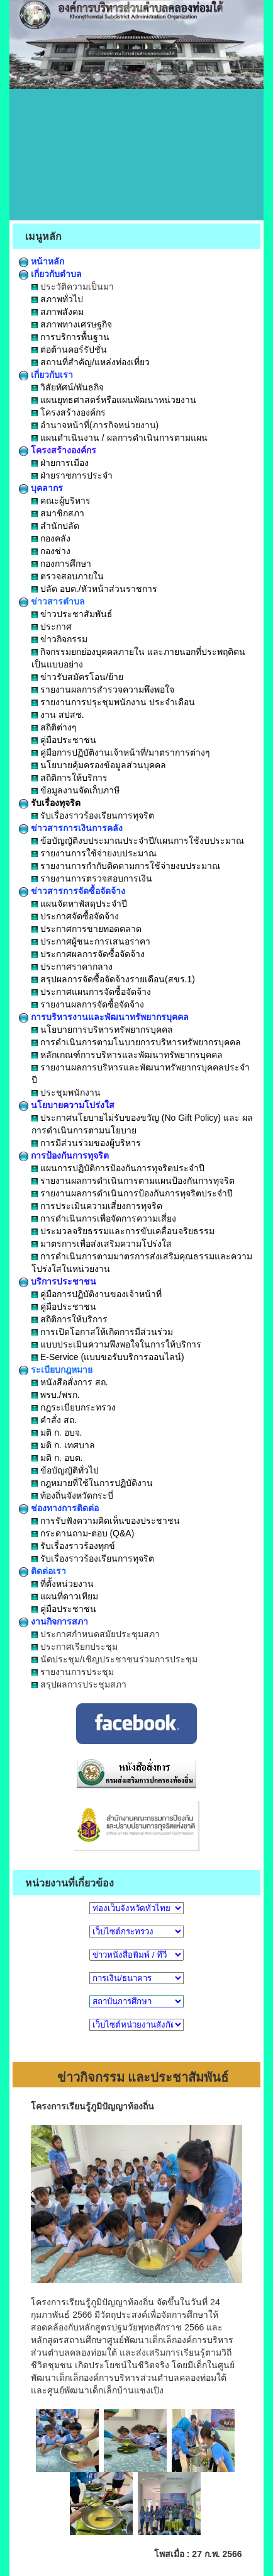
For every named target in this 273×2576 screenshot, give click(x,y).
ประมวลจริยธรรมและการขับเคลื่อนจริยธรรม (122, 1231)
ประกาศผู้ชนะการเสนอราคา (90, 941)
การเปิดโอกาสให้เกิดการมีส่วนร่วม (102, 1332)
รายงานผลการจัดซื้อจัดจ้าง (87, 1004)
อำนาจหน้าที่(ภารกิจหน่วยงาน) (95, 425)
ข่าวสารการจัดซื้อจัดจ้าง (72, 891)
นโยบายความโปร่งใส (66, 1105)
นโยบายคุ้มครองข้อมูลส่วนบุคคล (98, 765)
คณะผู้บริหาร (61, 501)
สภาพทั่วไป (57, 299)
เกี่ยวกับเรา (46, 375)
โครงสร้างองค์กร (68, 412)
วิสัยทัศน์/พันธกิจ (67, 387)
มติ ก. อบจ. (56, 1432)
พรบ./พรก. (55, 1395)
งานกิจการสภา (53, 1621)
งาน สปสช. (57, 715)
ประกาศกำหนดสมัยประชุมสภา (95, 1634)
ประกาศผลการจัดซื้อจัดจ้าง (88, 954)
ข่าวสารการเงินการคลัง (71, 828)
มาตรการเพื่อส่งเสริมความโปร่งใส (101, 1244)
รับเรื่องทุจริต (50, 803)
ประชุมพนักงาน (66, 1092)
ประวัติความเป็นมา (72, 286)
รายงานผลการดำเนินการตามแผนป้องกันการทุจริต (133, 1181)
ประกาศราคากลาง (72, 967)
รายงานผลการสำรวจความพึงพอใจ (102, 689)
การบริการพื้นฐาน (70, 337)
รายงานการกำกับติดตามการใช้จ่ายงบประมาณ (125, 866)
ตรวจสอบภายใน (67, 576)
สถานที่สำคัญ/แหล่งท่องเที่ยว (90, 362)
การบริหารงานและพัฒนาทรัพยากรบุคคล (104, 1017)
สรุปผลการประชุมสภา (78, 1684)
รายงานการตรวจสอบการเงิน (91, 878)
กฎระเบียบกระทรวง (73, 1407)
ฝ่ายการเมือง (60, 463)
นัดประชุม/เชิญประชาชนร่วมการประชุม (114, 1659)
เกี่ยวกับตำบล (50, 274)
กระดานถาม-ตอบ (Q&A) (82, 1533)
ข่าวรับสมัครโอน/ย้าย (77, 677)
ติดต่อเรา (42, 1571)
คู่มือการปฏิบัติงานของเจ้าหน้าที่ (96, 1294)
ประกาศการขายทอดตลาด (86, 929)
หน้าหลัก (41, 261)
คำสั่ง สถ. (54, 1420)
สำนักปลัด (55, 526)
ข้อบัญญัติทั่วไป (65, 1470)
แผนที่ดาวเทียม (64, 1596)
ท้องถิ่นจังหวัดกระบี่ (72, 1495)
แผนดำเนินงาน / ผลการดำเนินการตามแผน (119, 438)
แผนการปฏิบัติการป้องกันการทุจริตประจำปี (117, 1168)
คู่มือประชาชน (63, 740)
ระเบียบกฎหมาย (55, 1370)
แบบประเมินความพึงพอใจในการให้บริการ (116, 1344)
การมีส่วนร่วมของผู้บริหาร (86, 1143)
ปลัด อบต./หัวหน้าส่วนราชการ (94, 589)
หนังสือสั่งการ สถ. (69, 1382)
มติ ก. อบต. (56, 1458)
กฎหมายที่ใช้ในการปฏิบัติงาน (92, 1483)
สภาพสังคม (57, 312)
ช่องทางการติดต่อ (59, 1508)
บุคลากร (41, 488)
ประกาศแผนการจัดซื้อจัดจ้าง (91, 992)
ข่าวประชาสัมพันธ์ (72, 614)
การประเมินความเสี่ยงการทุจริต (96, 1206)
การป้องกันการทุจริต (64, 1155)
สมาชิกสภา (57, 513)
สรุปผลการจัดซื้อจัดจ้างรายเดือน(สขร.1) (113, 979)
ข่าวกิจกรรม (59, 639)
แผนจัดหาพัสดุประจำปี (79, 904)
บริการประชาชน (57, 1281)
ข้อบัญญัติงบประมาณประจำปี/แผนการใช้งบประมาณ (137, 841)
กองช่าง (50, 551)
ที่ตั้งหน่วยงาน (62, 1584)
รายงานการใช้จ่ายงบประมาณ (94, 853)
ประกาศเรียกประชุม (74, 1647)
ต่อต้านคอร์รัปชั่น (69, 349)
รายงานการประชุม (72, 1672)
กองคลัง (50, 538)
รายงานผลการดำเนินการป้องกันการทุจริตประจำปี (132, 1193)
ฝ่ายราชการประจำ (72, 475)
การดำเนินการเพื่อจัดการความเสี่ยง (103, 1218)
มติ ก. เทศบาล (63, 1445)
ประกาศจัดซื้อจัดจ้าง (75, 916)
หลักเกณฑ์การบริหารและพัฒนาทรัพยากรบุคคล (127, 1055)
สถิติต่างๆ (54, 727)
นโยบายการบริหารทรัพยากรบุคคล (102, 1029)
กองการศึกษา (61, 564)
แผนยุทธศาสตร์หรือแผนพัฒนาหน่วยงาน (113, 400)
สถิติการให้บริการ (69, 778)
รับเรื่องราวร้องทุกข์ (73, 1546)
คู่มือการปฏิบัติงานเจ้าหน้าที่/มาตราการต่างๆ (120, 752)
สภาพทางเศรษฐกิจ (71, 324)
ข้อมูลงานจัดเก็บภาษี (75, 790)
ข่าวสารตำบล (52, 601)
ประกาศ (51, 626)
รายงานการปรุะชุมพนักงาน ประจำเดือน (113, 702)
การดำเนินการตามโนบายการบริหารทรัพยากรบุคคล (136, 1042)
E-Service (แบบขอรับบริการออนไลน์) (107, 1357)
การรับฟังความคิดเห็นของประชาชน (105, 1521)
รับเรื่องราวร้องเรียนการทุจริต (92, 815)
